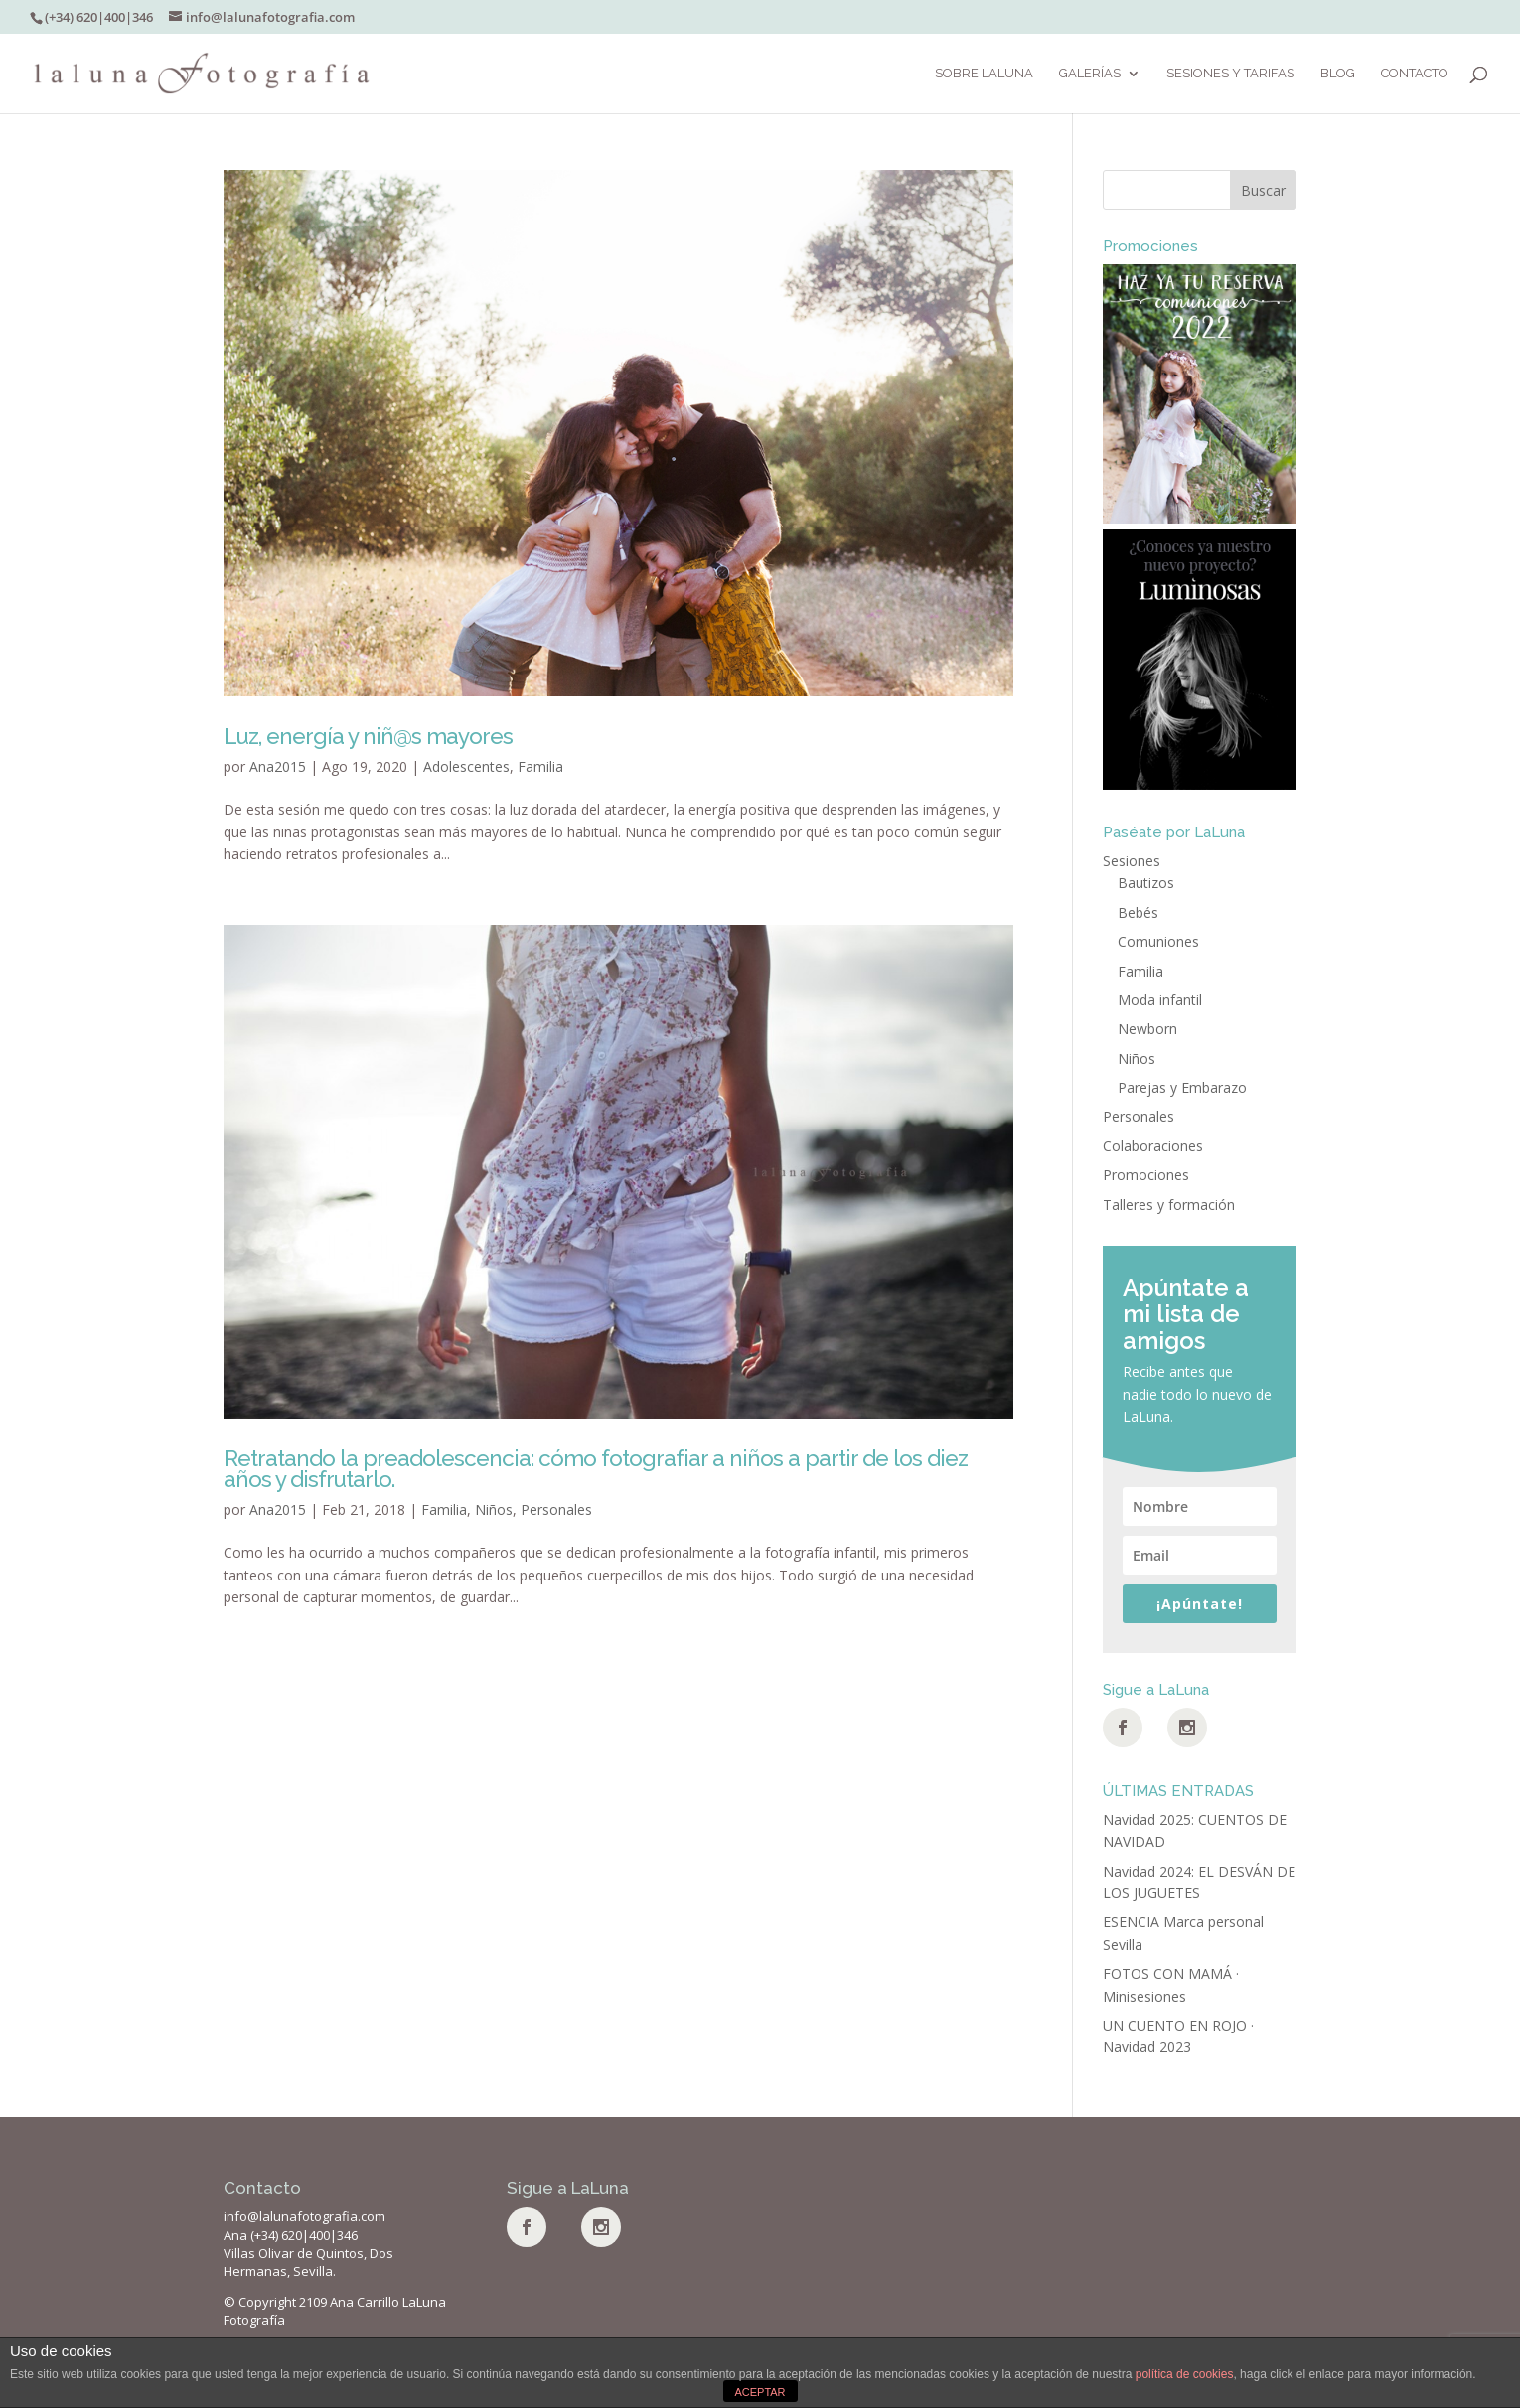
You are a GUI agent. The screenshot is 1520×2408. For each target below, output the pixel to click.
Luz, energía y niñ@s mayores (368, 736)
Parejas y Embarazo (1182, 1087)
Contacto (1414, 73)
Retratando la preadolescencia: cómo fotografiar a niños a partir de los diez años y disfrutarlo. (596, 1468)
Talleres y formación (1169, 1204)
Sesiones (1131, 860)
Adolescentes (466, 766)
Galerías (1090, 73)
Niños (494, 1509)
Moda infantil (1160, 999)
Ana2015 (277, 766)
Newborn (1147, 1028)
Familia (540, 766)
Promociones (1146, 1174)
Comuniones (1158, 941)
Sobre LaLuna (984, 73)
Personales (556, 1509)
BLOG (1337, 73)
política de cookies (1185, 2374)
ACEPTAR (759, 2392)
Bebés (1138, 912)
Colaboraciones (1153, 1145)
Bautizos (1146, 882)
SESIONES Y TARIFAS (1230, 73)
